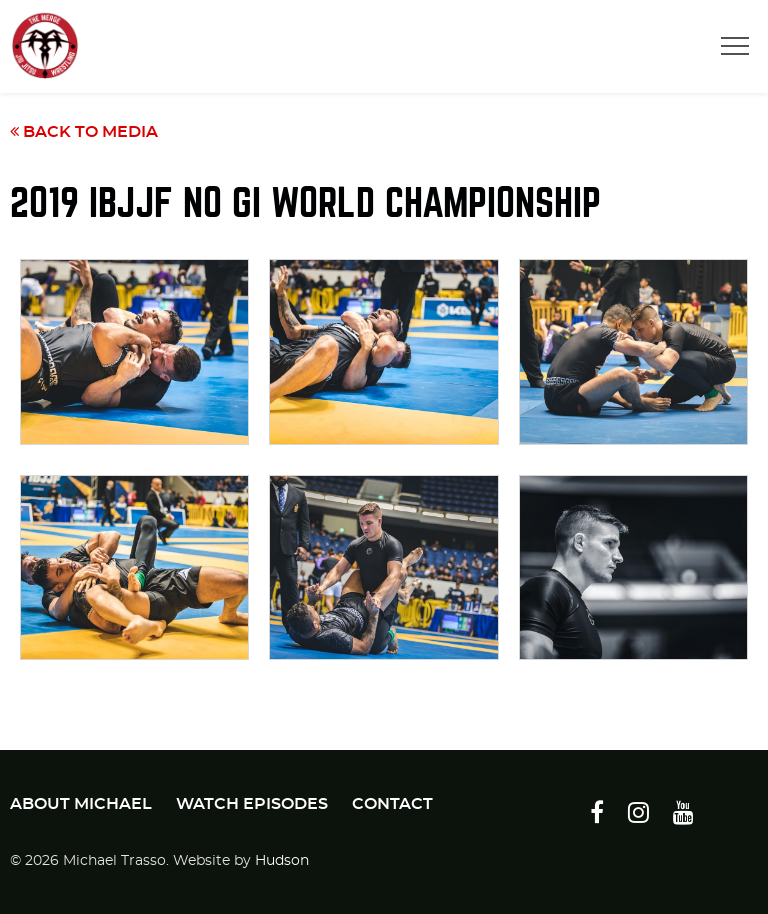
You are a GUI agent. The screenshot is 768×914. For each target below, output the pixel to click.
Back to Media (84, 132)
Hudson (282, 861)
